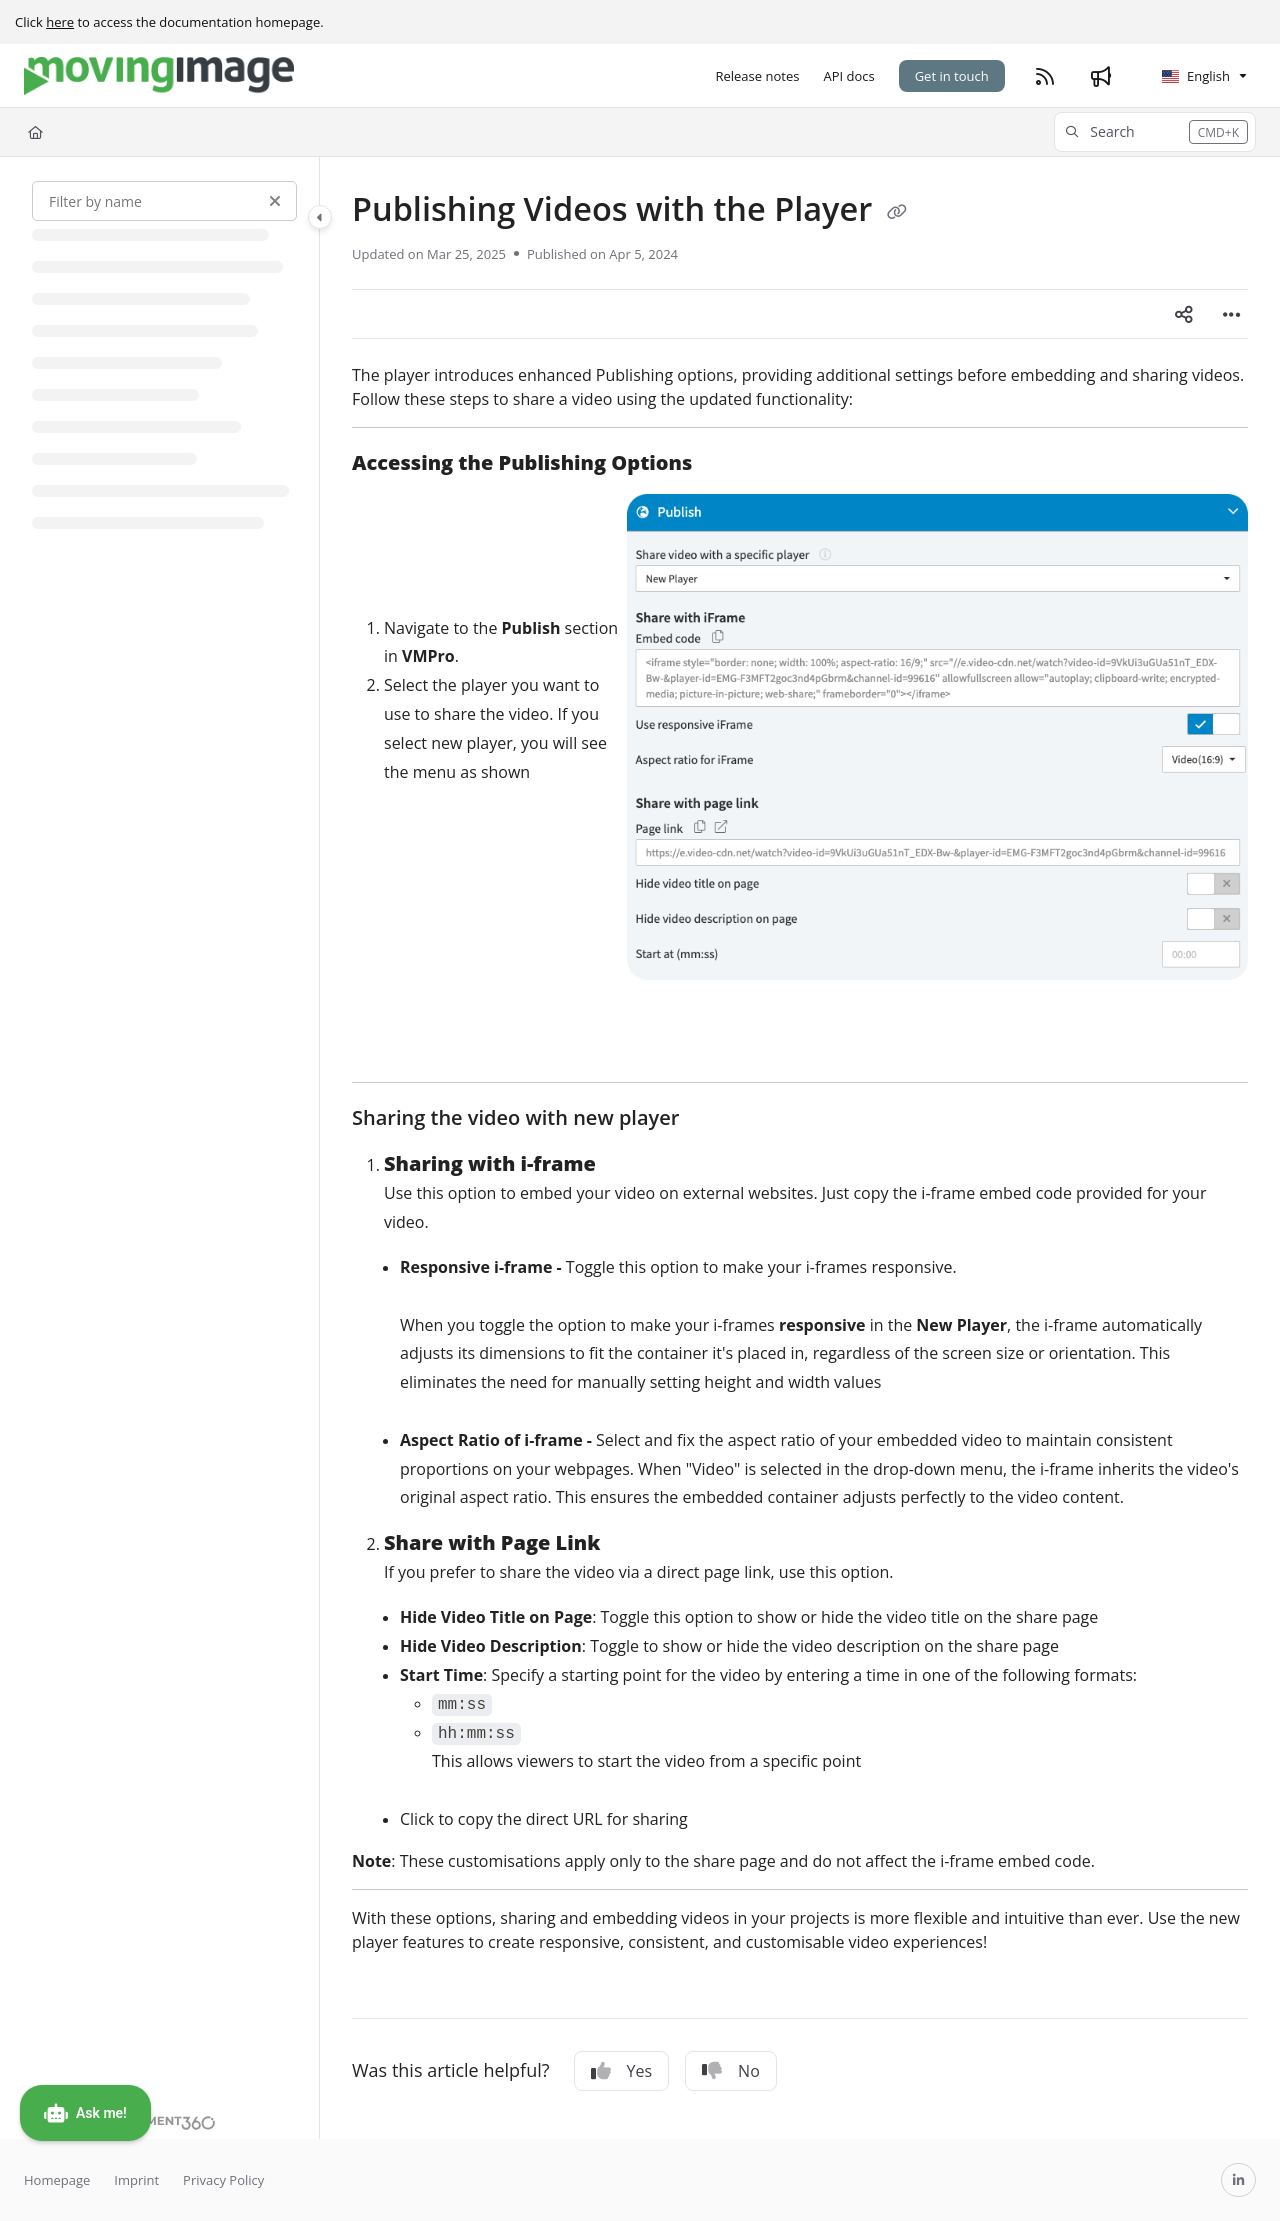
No (731, 2071)
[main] (800, 1148)
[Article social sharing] (1184, 314)
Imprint (136, 2180)
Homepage (57, 2180)
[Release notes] (757, 76)
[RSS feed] (1045, 76)
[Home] (35, 132)
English (1196, 76)
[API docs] (848, 76)
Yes (622, 2071)
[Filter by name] (164, 201)
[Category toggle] (320, 217)
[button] (1155, 132)
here (60, 22)
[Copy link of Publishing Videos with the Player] (897, 212)
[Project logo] (159, 76)
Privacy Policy (223, 2180)
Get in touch (952, 76)
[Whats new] (1101, 76)
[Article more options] (1232, 314)
